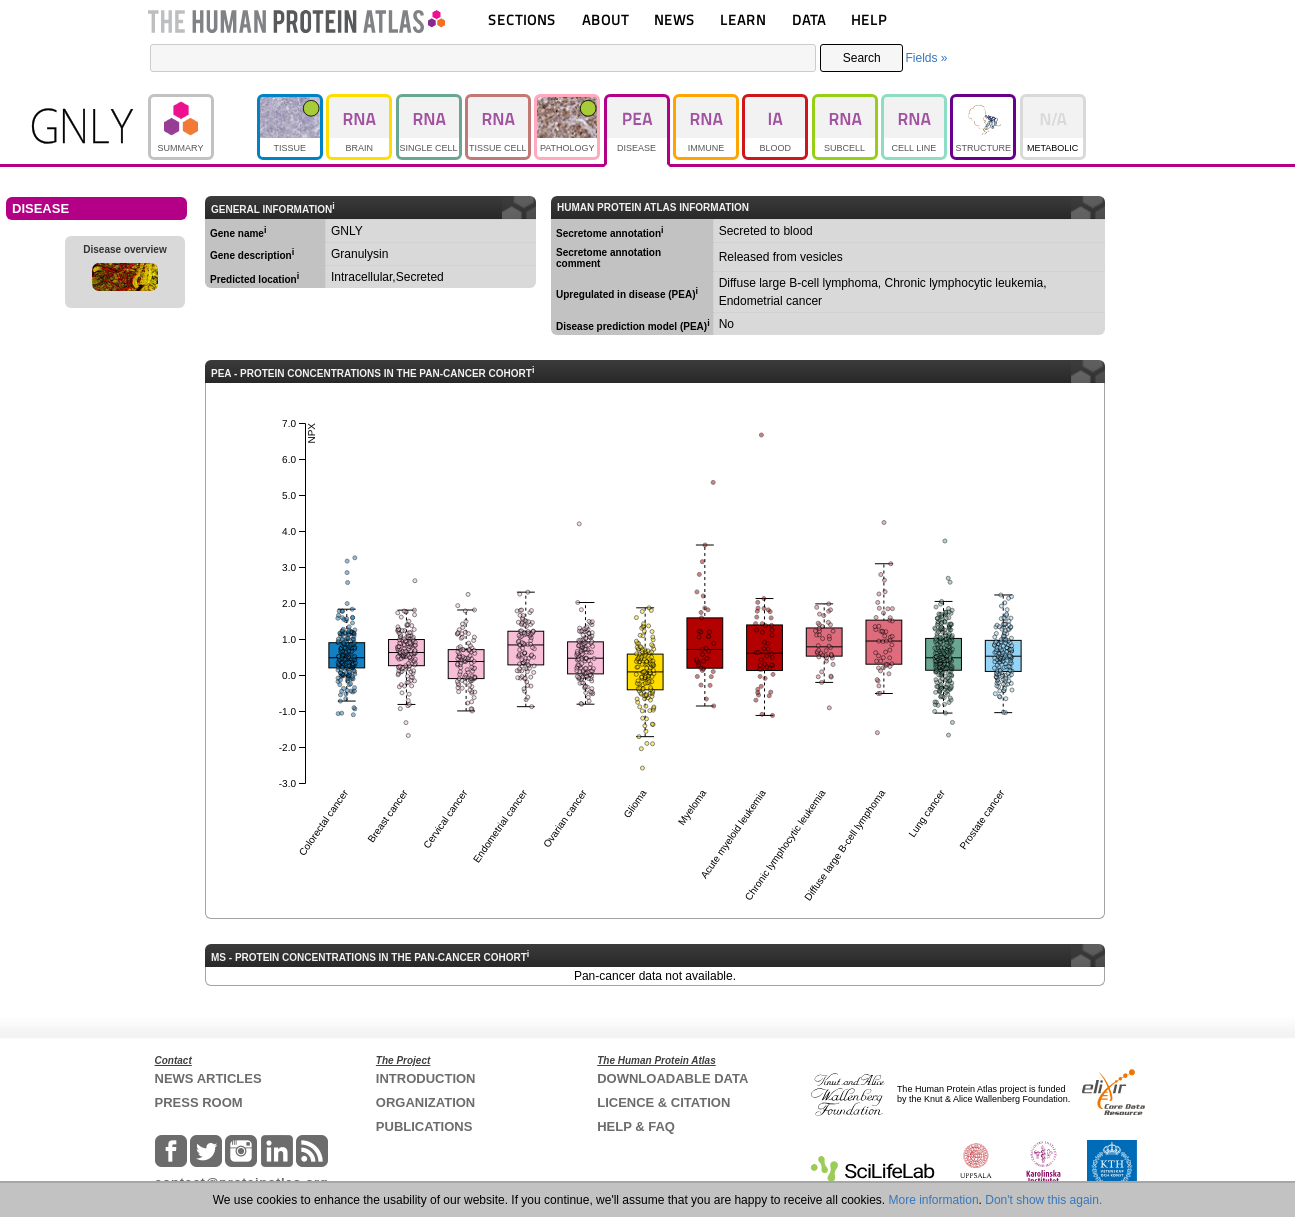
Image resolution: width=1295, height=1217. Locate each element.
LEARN (743, 19)
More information (934, 1200)
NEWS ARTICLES (208, 1078)
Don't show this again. (1043, 1200)
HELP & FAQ (636, 1126)
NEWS (674, 19)
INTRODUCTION (426, 1078)
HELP (869, 19)
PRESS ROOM (199, 1102)
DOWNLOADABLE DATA (672, 1078)
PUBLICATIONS (424, 1126)
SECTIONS (522, 19)
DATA (809, 19)
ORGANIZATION (425, 1102)
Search (862, 58)
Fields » (926, 58)
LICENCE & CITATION (663, 1102)
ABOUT (605, 19)
